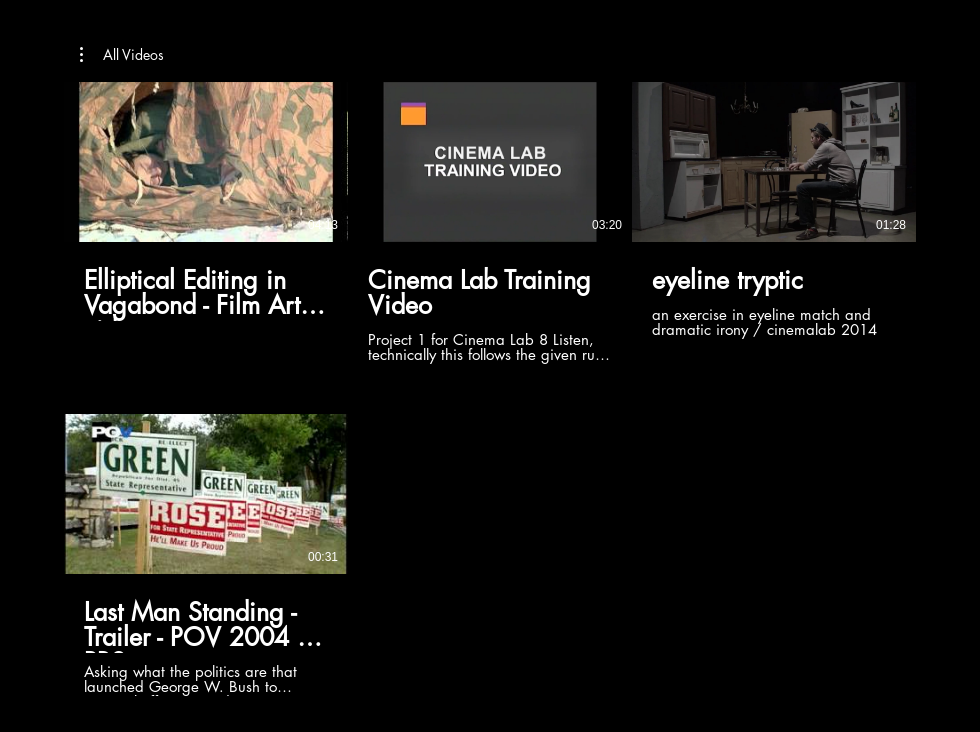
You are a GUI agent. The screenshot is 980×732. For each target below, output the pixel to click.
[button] (122, 55)
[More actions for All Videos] (122, 55)
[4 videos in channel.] (490, 389)
